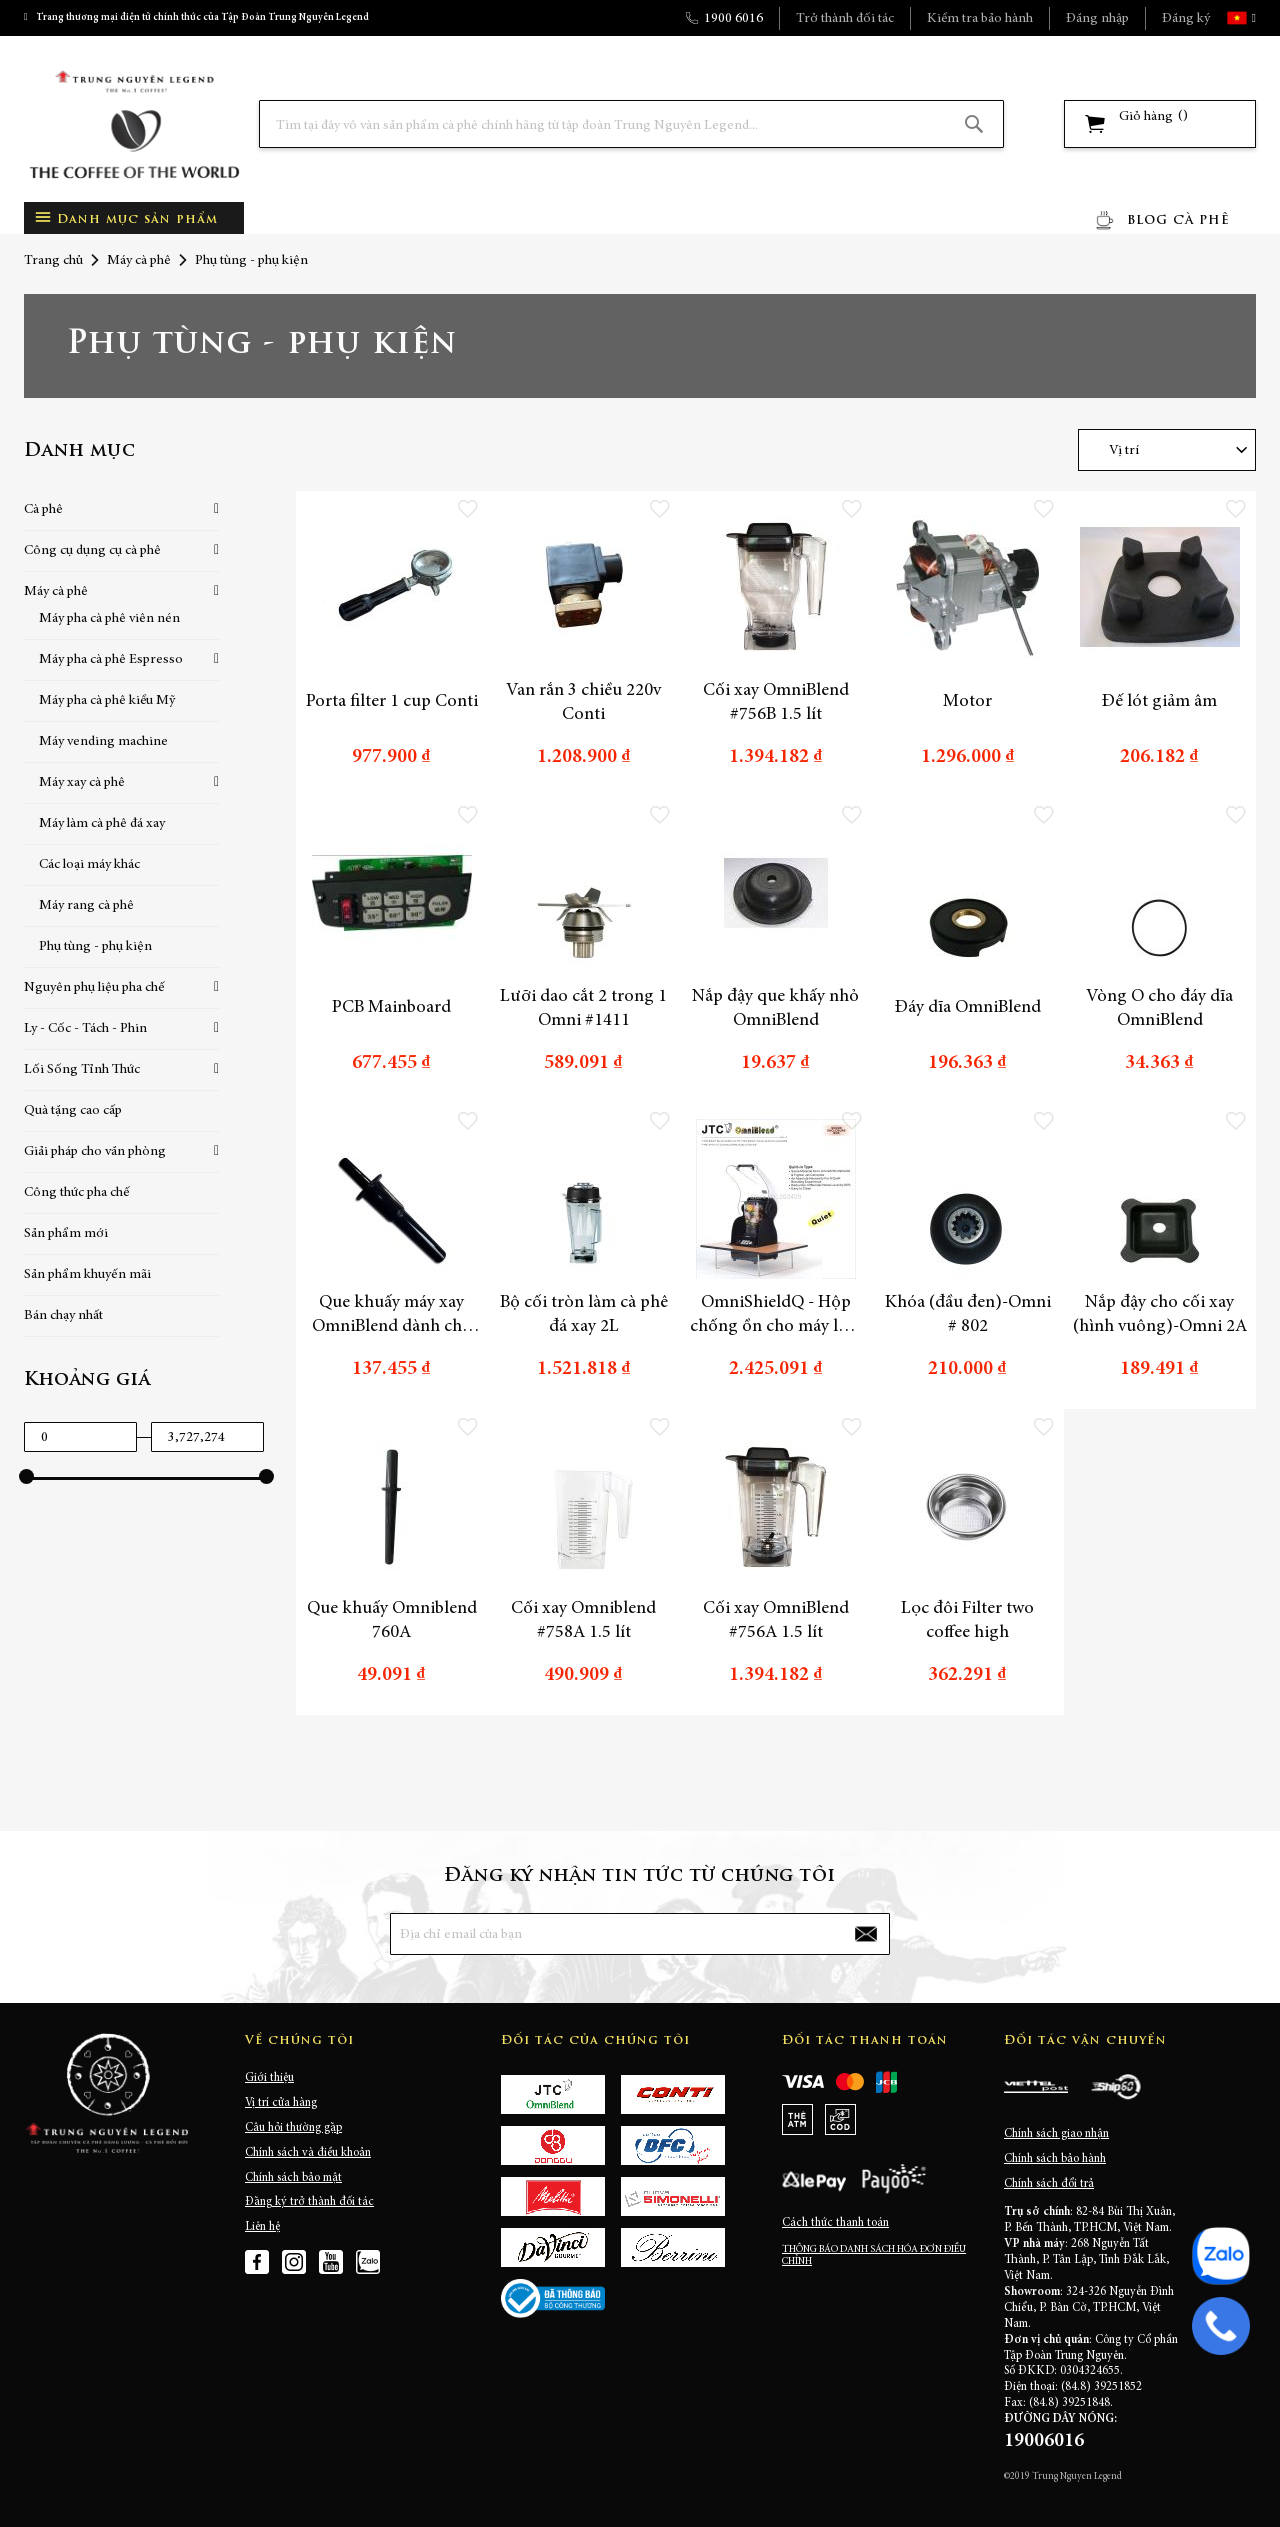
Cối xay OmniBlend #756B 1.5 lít (776, 703)
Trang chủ (53, 261)
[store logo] (134, 124)
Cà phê (43, 510)
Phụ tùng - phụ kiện (95, 947)
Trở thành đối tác (845, 19)
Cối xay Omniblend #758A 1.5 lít (583, 1621)
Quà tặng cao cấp (73, 1111)
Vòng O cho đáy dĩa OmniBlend (1159, 1009)
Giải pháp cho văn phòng (95, 1152)
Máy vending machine (103, 742)
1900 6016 (733, 19)
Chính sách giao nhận (1056, 2134)
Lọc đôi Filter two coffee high (967, 1621)
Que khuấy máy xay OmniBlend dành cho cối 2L (392, 1316)
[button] (1252, 18)
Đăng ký (1186, 19)
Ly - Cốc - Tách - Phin (85, 1029)
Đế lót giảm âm (1159, 702)
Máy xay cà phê (82, 783)
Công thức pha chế (77, 1193)
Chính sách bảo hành (1055, 2159)
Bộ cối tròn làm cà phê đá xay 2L (584, 1315)
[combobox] (631, 124)
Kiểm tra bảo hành (980, 19)
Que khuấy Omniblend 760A (392, 1621)
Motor (967, 702)
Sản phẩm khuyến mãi (87, 1275)
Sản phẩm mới (66, 1234)
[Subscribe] (866, 1934)
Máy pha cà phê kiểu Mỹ (107, 701)
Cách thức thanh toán (835, 2223)
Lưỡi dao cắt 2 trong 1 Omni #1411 (583, 1009)
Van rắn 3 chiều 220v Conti (583, 703)
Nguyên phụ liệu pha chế (94, 988)
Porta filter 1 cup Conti (392, 702)
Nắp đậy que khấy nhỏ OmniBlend (775, 1009)
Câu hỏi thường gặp (293, 2128)
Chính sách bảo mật (293, 2178)
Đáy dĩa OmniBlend (968, 1008)
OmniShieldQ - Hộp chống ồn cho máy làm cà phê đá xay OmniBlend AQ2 (775, 1316)
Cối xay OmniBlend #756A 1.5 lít (776, 1621)
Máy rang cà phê (86, 906)
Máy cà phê (139, 261)
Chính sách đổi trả (1049, 2184)
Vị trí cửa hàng (281, 2103)
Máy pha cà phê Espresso (111, 660)
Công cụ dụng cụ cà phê (92, 551)
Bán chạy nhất (63, 1316)
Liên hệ (262, 2227)
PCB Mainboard (391, 1008)
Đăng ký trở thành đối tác (309, 2202)
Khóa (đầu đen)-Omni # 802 (968, 1315)
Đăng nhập (1097, 19)
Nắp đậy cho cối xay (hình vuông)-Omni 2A (1160, 1315)
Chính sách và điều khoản (308, 2153)
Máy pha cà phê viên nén (109, 619)
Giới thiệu (269, 2078)
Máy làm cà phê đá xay (102, 824)
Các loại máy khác (89, 865)
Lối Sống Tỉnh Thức (82, 1070)
